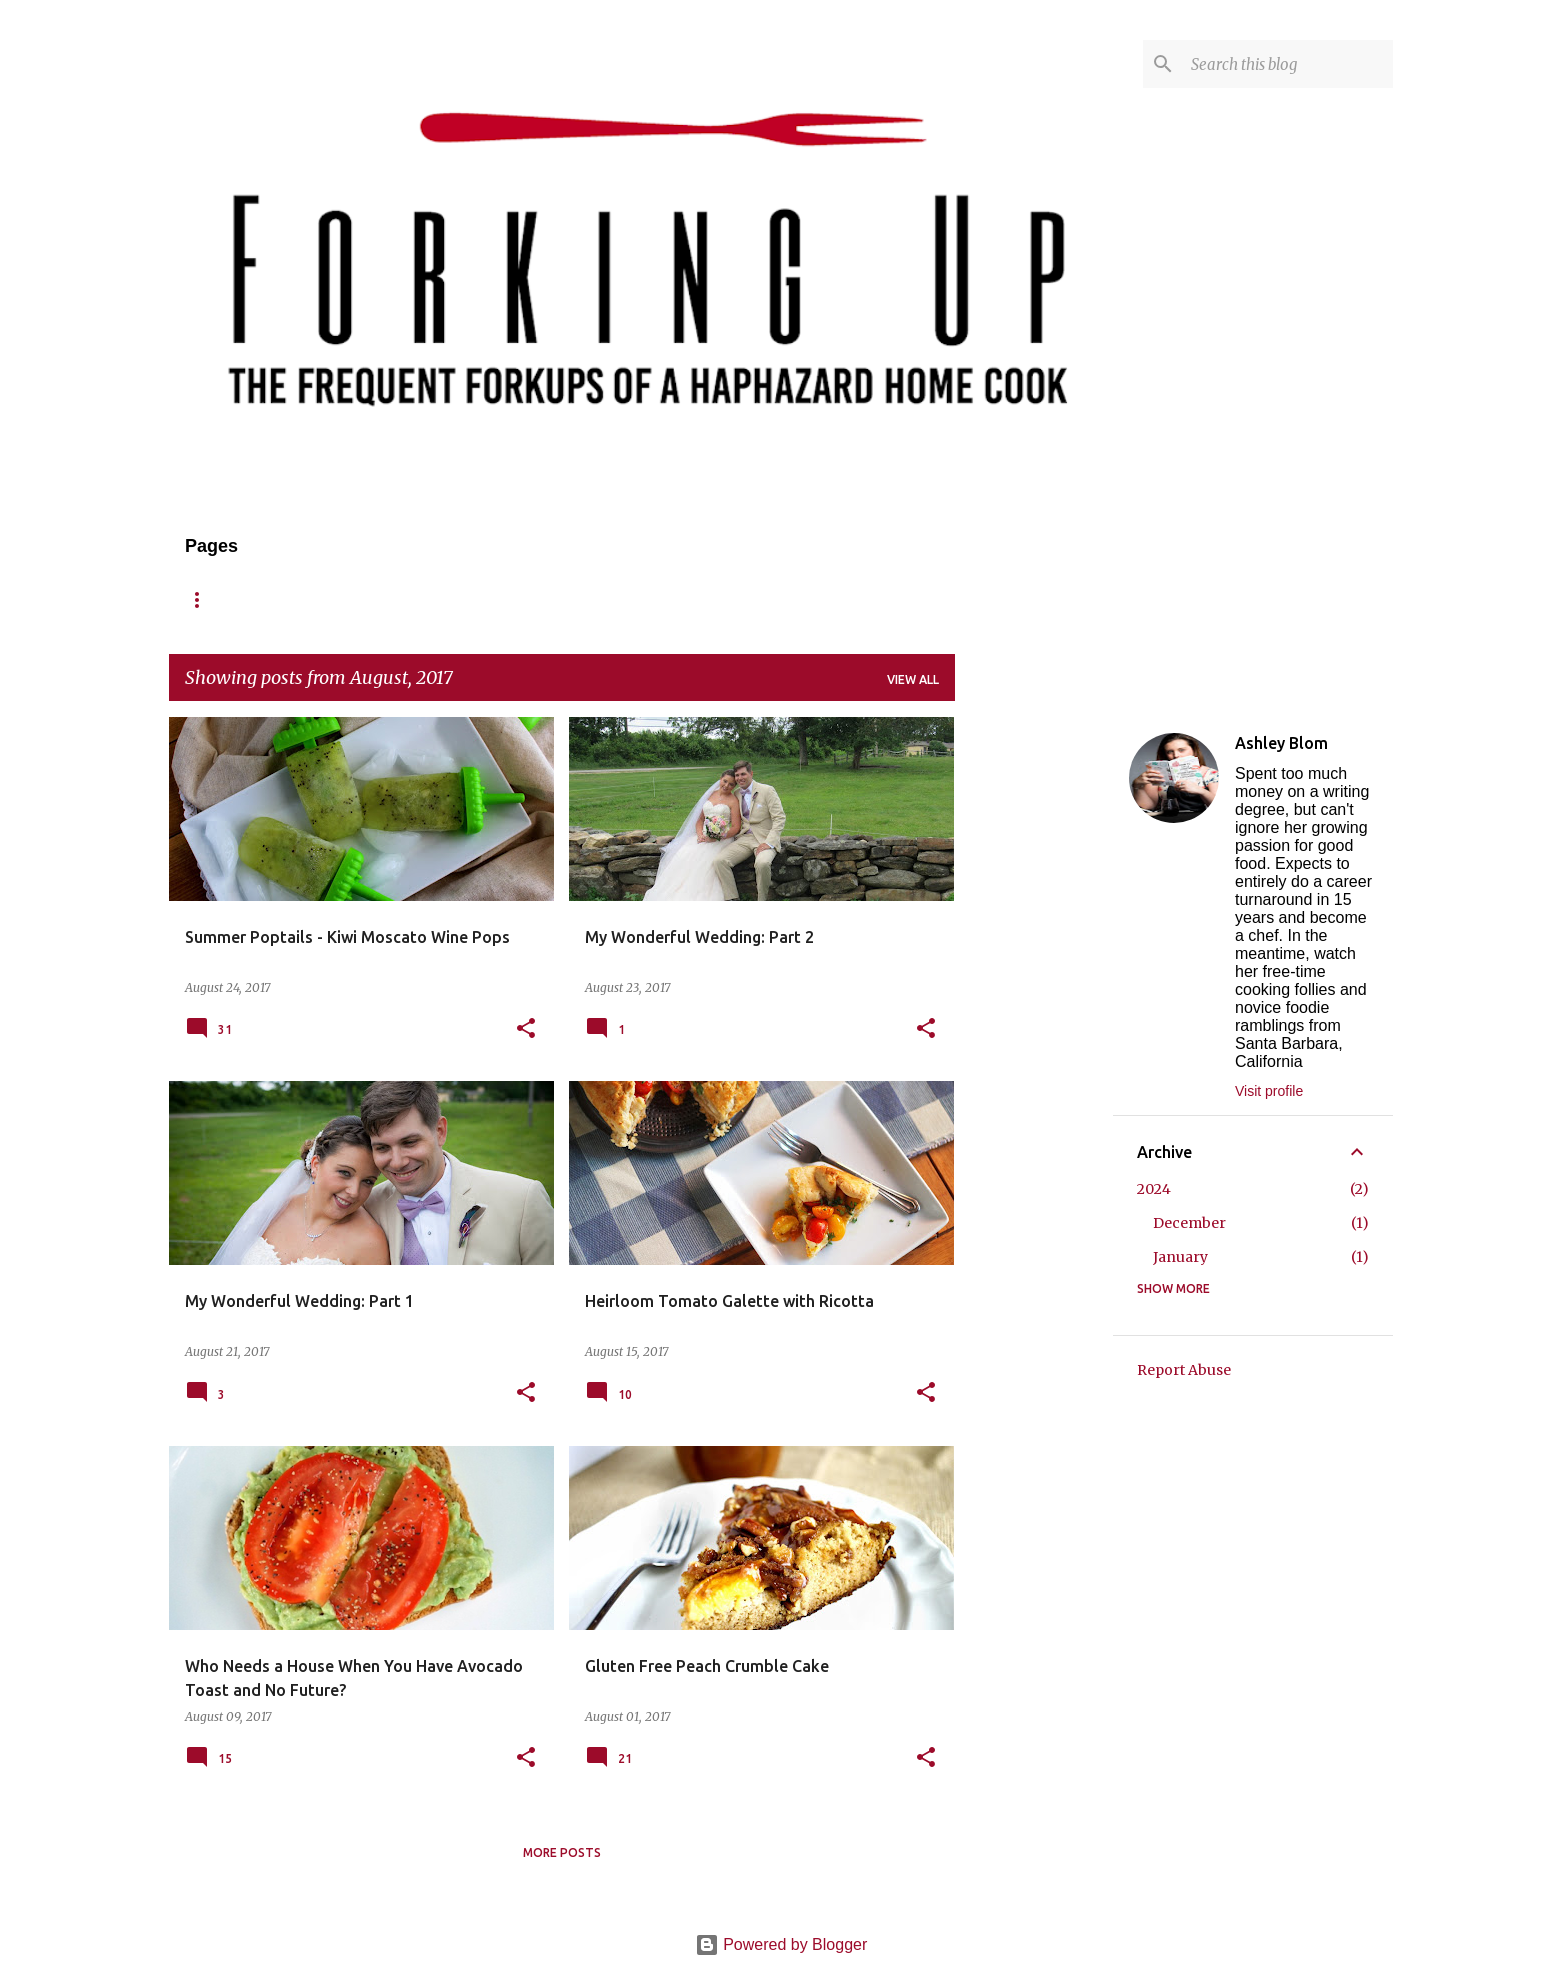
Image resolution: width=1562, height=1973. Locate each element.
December (1189, 1223)
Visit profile (1269, 1091)
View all (913, 679)
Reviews (478, 599)
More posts (562, 1852)
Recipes (381, 599)
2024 (1154, 1189)
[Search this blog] (1288, 64)
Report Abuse (1184, 1370)
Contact (580, 599)
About (289, 599)
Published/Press (710, 599)
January (1180, 1257)
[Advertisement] (1034, 1017)
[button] (526, 1029)
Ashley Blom (1281, 743)
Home (204, 599)
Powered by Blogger (781, 1944)
